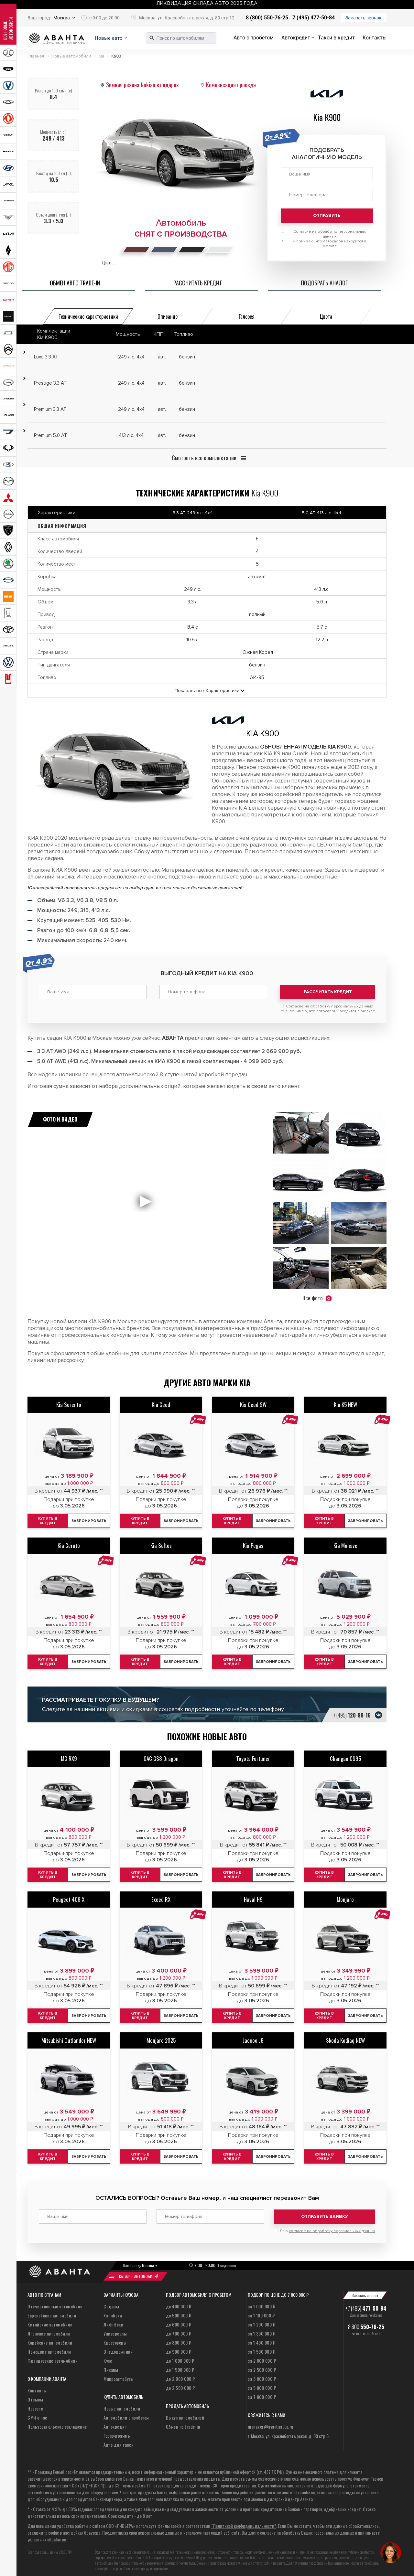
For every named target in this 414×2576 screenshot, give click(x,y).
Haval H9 (253, 1897)
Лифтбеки (113, 2319)
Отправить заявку (324, 2214)
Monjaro (345, 1897)
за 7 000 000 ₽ (262, 2392)
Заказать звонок (363, 17)
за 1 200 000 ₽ (261, 2319)
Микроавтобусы (119, 2374)
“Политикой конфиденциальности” (243, 2521)
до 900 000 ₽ (178, 2347)
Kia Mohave (345, 1543)
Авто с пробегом (254, 38)
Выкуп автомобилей (185, 2413)
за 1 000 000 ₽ (261, 2301)
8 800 (366, 2322)
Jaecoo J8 (253, 2038)
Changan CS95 (345, 1756)
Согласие (329, 1004)
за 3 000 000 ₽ (262, 2374)
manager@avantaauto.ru (270, 2422)
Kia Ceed (161, 1402)
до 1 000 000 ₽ (180, 2356)
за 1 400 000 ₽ (261, 2338)
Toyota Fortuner (253, 1756)
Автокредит (295, 38)
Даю (327, 2226)
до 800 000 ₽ (178, 2338)
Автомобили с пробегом (126, 2413)
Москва (61, 17)
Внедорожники (118, 2347)
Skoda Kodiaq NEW (345, 2038)
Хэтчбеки (113, 2310)
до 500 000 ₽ (178, 2310)
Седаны (111, 2301)
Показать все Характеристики (207, 690)
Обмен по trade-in (183, 2422)
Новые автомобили (122, 2403)
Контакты (375, 38)
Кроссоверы (115, 2338)
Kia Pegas (253, 1543)
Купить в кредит (140, 1518)
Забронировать (90, 1518)
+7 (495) (351, 1713)
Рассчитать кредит (328, 992)
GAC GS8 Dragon (161, 1756)
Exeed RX (160, 1897)
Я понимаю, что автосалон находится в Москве (330, 1008)
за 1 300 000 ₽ (261, 2329)
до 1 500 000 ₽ (180, 2365)
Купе (108, 2356)
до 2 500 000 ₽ (180, 2383)
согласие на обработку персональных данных (332, 2226)
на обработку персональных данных (339, 1004)
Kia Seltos (161, 1543)
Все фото (317, 1296)
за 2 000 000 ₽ (262, 2356)
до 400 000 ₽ (178, 2301)
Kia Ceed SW (253, 1402)
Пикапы (111, 2365)
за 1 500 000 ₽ (261, 2347)
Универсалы (115, 2329)
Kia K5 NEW (345, 1402)
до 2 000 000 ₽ (180, 2374)
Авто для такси (119, 2440)
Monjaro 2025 (161, 2038)
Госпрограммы (117, 2431)
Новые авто (115, 38)
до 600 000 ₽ (178, 2319)
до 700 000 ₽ (178, 2329)
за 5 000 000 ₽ (262, 2383)
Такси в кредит (336, 38)
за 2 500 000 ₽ (262, 2365)
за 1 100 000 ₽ (261, 2310)
